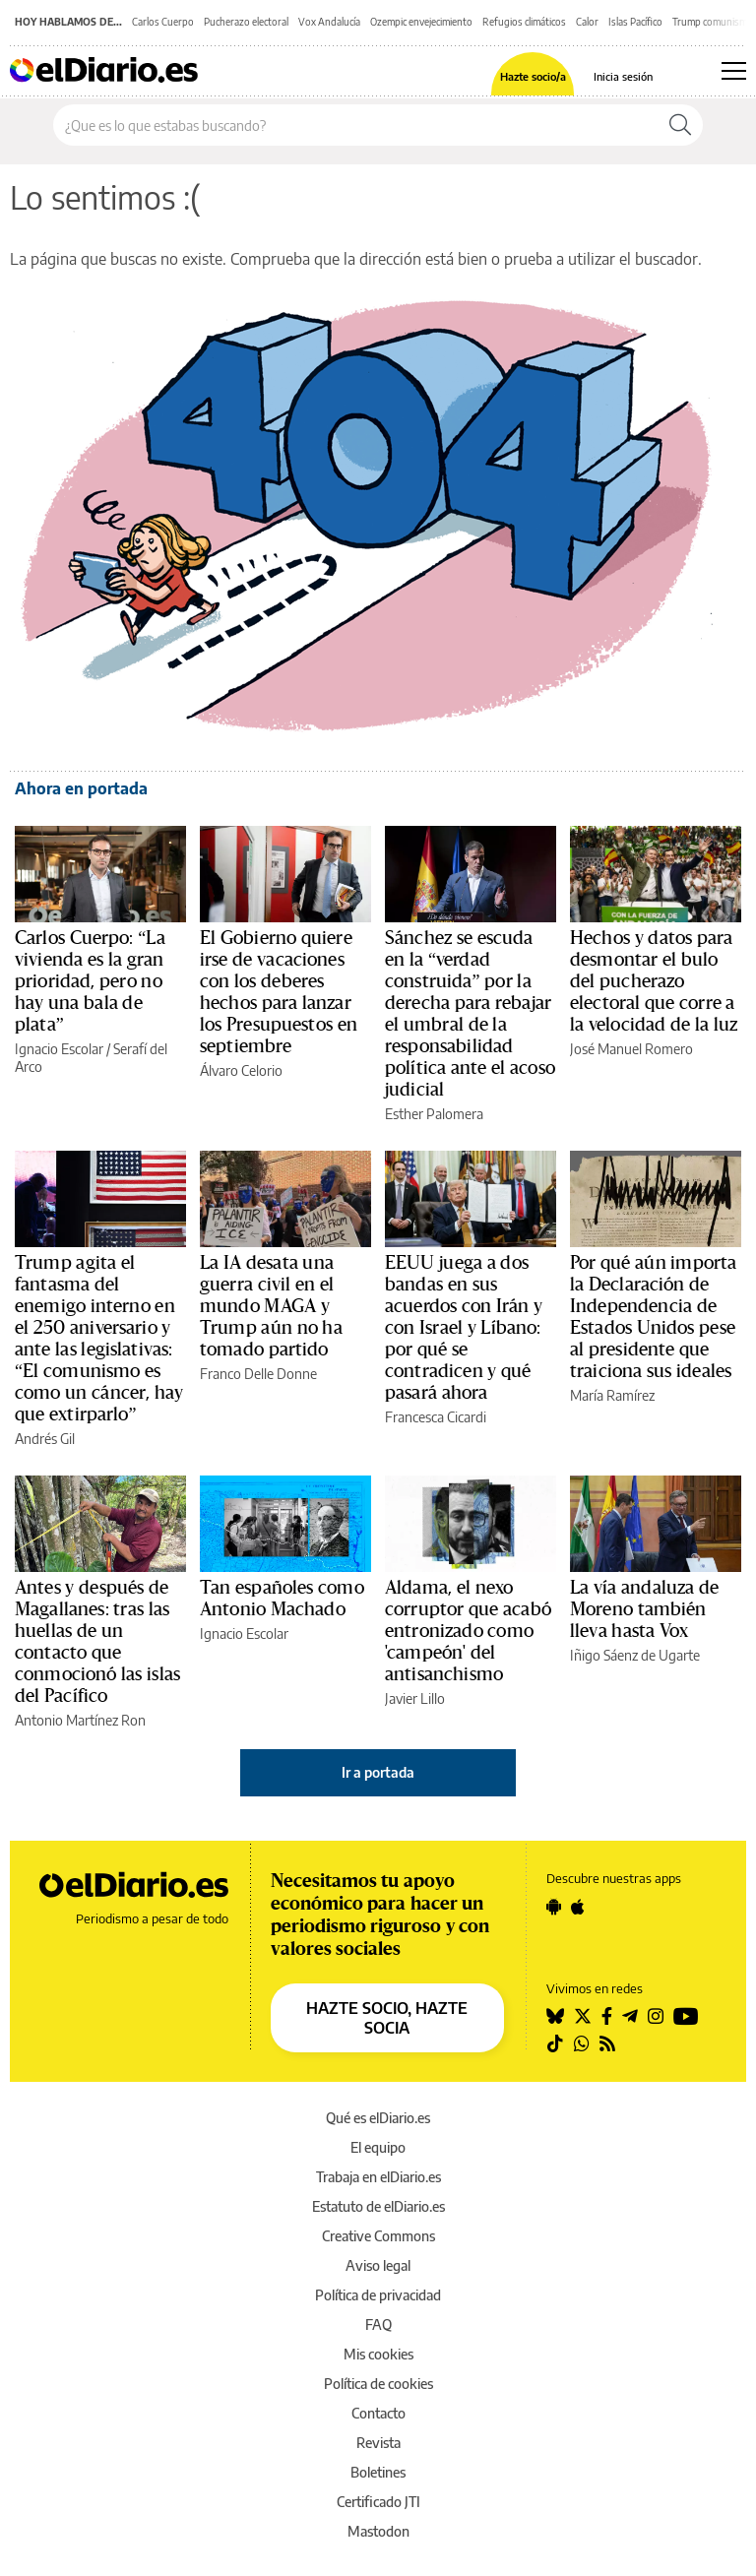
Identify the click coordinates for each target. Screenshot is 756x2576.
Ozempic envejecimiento (421, 22)
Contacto (378, 2413)
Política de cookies (378, 2383)
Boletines (378, 2472)
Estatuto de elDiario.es (378, 2206)
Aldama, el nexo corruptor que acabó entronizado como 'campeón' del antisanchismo (468, 1631)
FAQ (378, 2324)
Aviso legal (378, 2265)
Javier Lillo (415, 1698)
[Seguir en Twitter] (583, 2016)
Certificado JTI (378, 2501)
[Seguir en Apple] (578, 1907)
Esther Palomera (434, 1113)
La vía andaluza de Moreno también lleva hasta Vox (644, 1609)
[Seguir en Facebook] (606, 2016)
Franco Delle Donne (258, 1373)
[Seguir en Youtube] (686, 2016)
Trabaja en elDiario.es (378, 2176)
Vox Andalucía (329, 22)
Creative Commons (378, 2236)
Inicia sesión (623, 76)
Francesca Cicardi (435, 1417)
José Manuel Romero (631, 1048)
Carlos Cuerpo (163, 22)
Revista (378, 2442)
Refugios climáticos (524, 22)
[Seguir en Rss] (607, 2043)
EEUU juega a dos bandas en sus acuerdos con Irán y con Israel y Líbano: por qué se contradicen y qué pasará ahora (463, 1328)
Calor (587, 22)
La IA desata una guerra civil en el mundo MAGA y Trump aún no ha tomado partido (271, 1306)
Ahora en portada (81, 788)
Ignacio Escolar (59, 1048)
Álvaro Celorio (241, 1070)
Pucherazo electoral (246, 22)
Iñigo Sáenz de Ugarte (635, 1655)
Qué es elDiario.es (378, 2117)
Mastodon (378, 2531)
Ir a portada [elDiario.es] (378, 1772)
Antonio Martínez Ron (80, 1720)
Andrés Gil (45, 1438)
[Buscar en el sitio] (356, 125)
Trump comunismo (712, 22)
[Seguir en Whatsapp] (582, 2043)
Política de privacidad (378, 2295)
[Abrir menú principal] (734, 71)
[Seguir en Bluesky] (555, 2016)
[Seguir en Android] (553, 1907)
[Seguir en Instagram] (655, 2016)
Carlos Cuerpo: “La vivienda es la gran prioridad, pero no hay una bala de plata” (90, 981)
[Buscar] (680, 125)
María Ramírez (612, 1395)
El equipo (378, 2147)
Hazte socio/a (533, 76)
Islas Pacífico (635, 22)
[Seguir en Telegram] (630, 2016)
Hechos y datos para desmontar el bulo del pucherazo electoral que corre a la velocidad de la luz (653, 981)
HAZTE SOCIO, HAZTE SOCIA (387, 2018)
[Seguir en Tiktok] (555, 2043)
